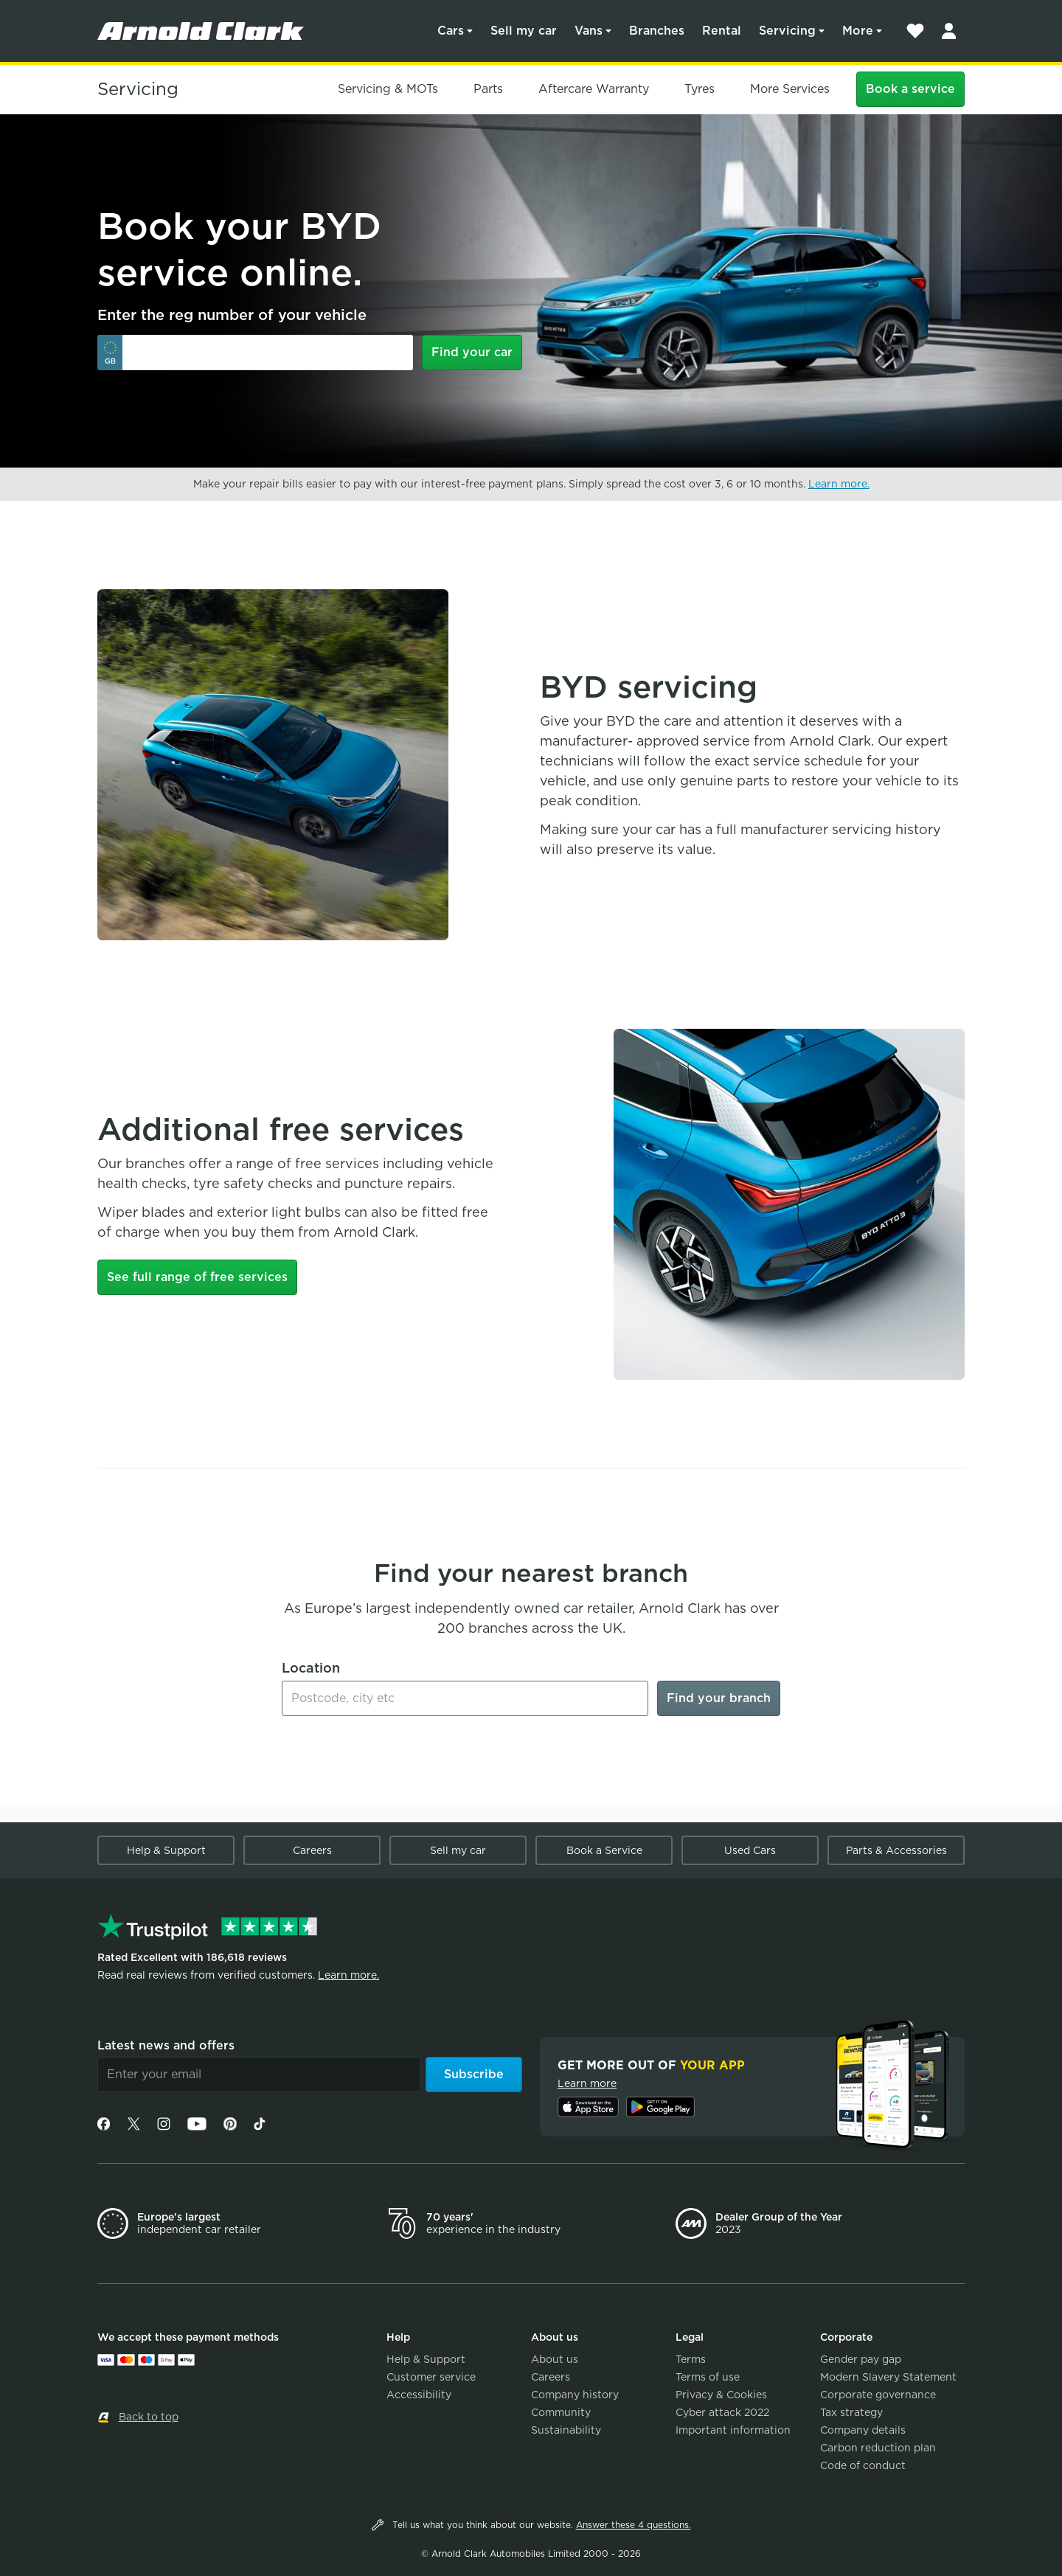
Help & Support (166, 1850)
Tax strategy (851, 2412)
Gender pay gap (860, 2359)
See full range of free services (197, 1277)
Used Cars (750, 1850)
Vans (589, 31)
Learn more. (839, 484)
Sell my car (523, 31)
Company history (575, 2394)
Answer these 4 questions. (633, 2524)
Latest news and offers (166, 2045)
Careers (312, 1850)
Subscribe (474, 2074)
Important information (733, 2430)
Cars (450, 31)
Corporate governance (878, 2394)
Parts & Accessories (896, 1850)
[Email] (259, 2074)
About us (554, 2359)
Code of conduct (863, 2465)
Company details (863, 2430)
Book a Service (604, 1850)
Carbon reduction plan (878, 2448)
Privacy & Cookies (721, 2394)
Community (561, 2412)
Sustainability (566, 2430)
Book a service (910, 89)
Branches (656, 31)
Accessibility (418, 2394)
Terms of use (708, 2377)
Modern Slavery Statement (888, 2377)
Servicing (787, 31)
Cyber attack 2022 (722, 2412)
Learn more (587, 2083)
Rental (721, 31)
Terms (691, 2359)
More (857, 31)
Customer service (431, 2377)
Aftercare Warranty (593, 89)
